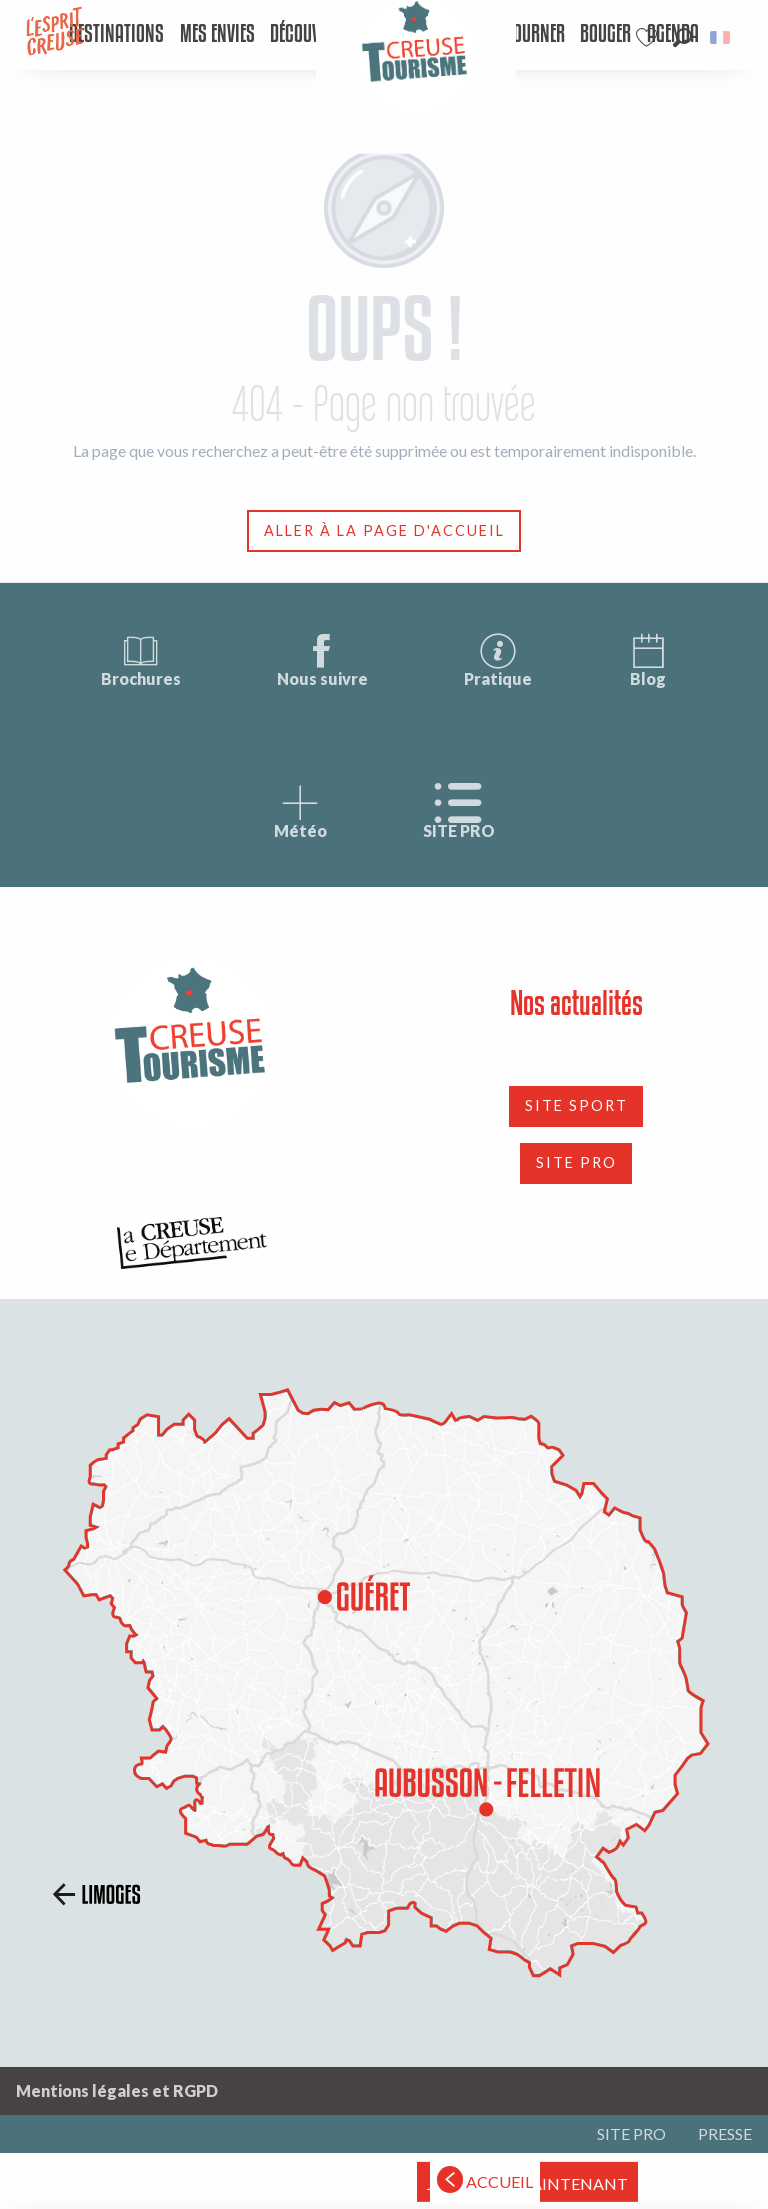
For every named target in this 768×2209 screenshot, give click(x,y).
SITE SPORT (576, 1105)
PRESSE (725, 2133)
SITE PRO (459, 811)
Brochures (141, 659)
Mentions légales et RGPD (117, 2090)
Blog (648, 659)
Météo (300, 811)
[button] (682, 37)
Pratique (498, 659)
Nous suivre (322, 659)
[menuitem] (117, 35)
